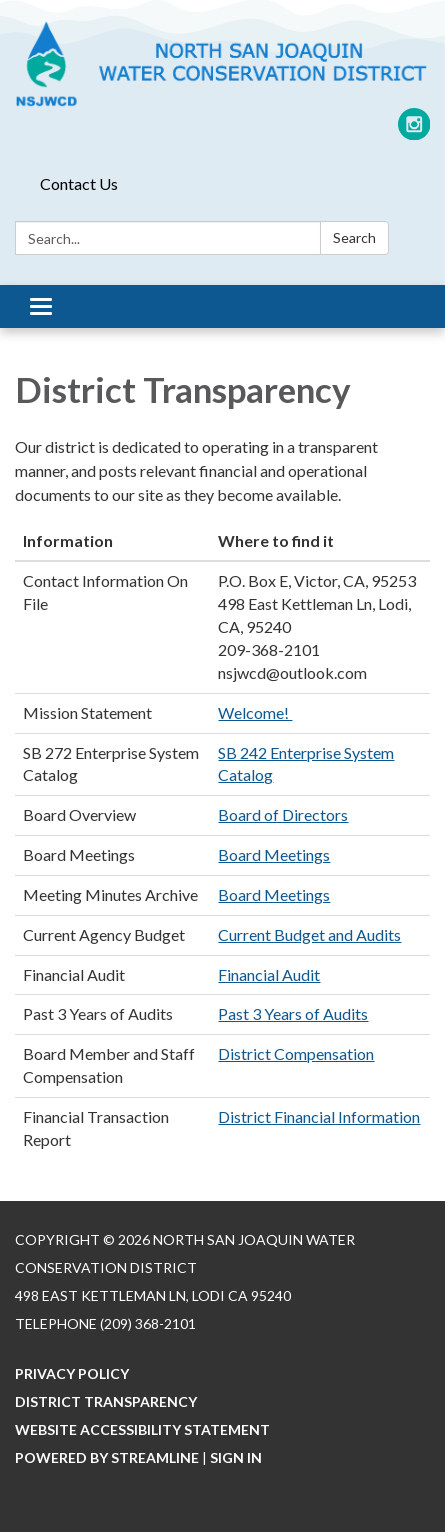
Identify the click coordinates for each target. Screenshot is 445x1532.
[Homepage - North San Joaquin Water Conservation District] (222, 64)
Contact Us (79, 183)
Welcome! (255, 712)
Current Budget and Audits (309, 934)
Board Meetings (274, 854)
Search (354, 237)
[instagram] (414, 131)
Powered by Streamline (107, 1457)
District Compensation (296, 1053)
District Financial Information (319, 1116)
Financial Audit (269, 974)
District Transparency (106, 1401)
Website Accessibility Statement (142, 1429)
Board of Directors (283, 814)
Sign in (236, 1457)
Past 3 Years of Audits (293, 1013)
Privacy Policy (72, 1373)
